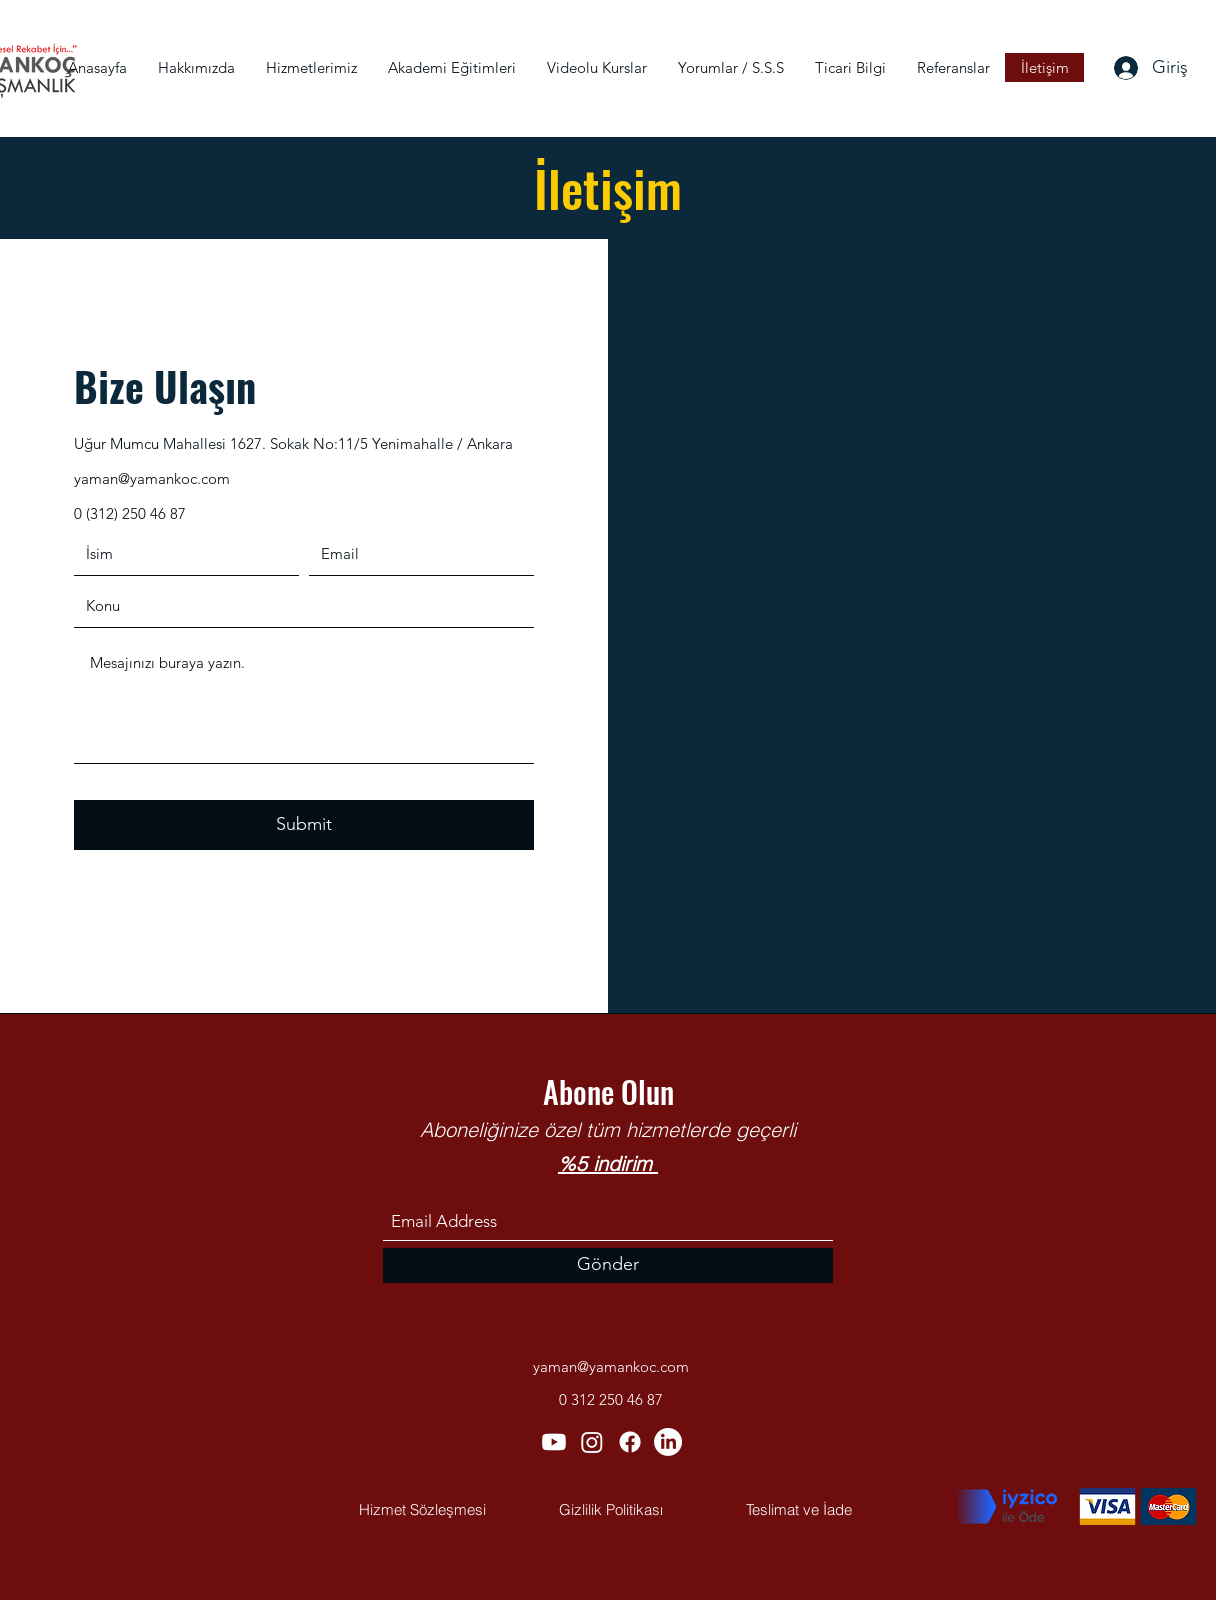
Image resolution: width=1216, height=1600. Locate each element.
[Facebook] (630, 1442)
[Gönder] (608, 1265)
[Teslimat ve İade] (799, 1510)
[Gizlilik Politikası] (611, 1510)
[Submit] (304, 825)
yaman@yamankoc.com (152, 478)
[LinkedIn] (668, 1442)
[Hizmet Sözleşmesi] (422, 1510)
